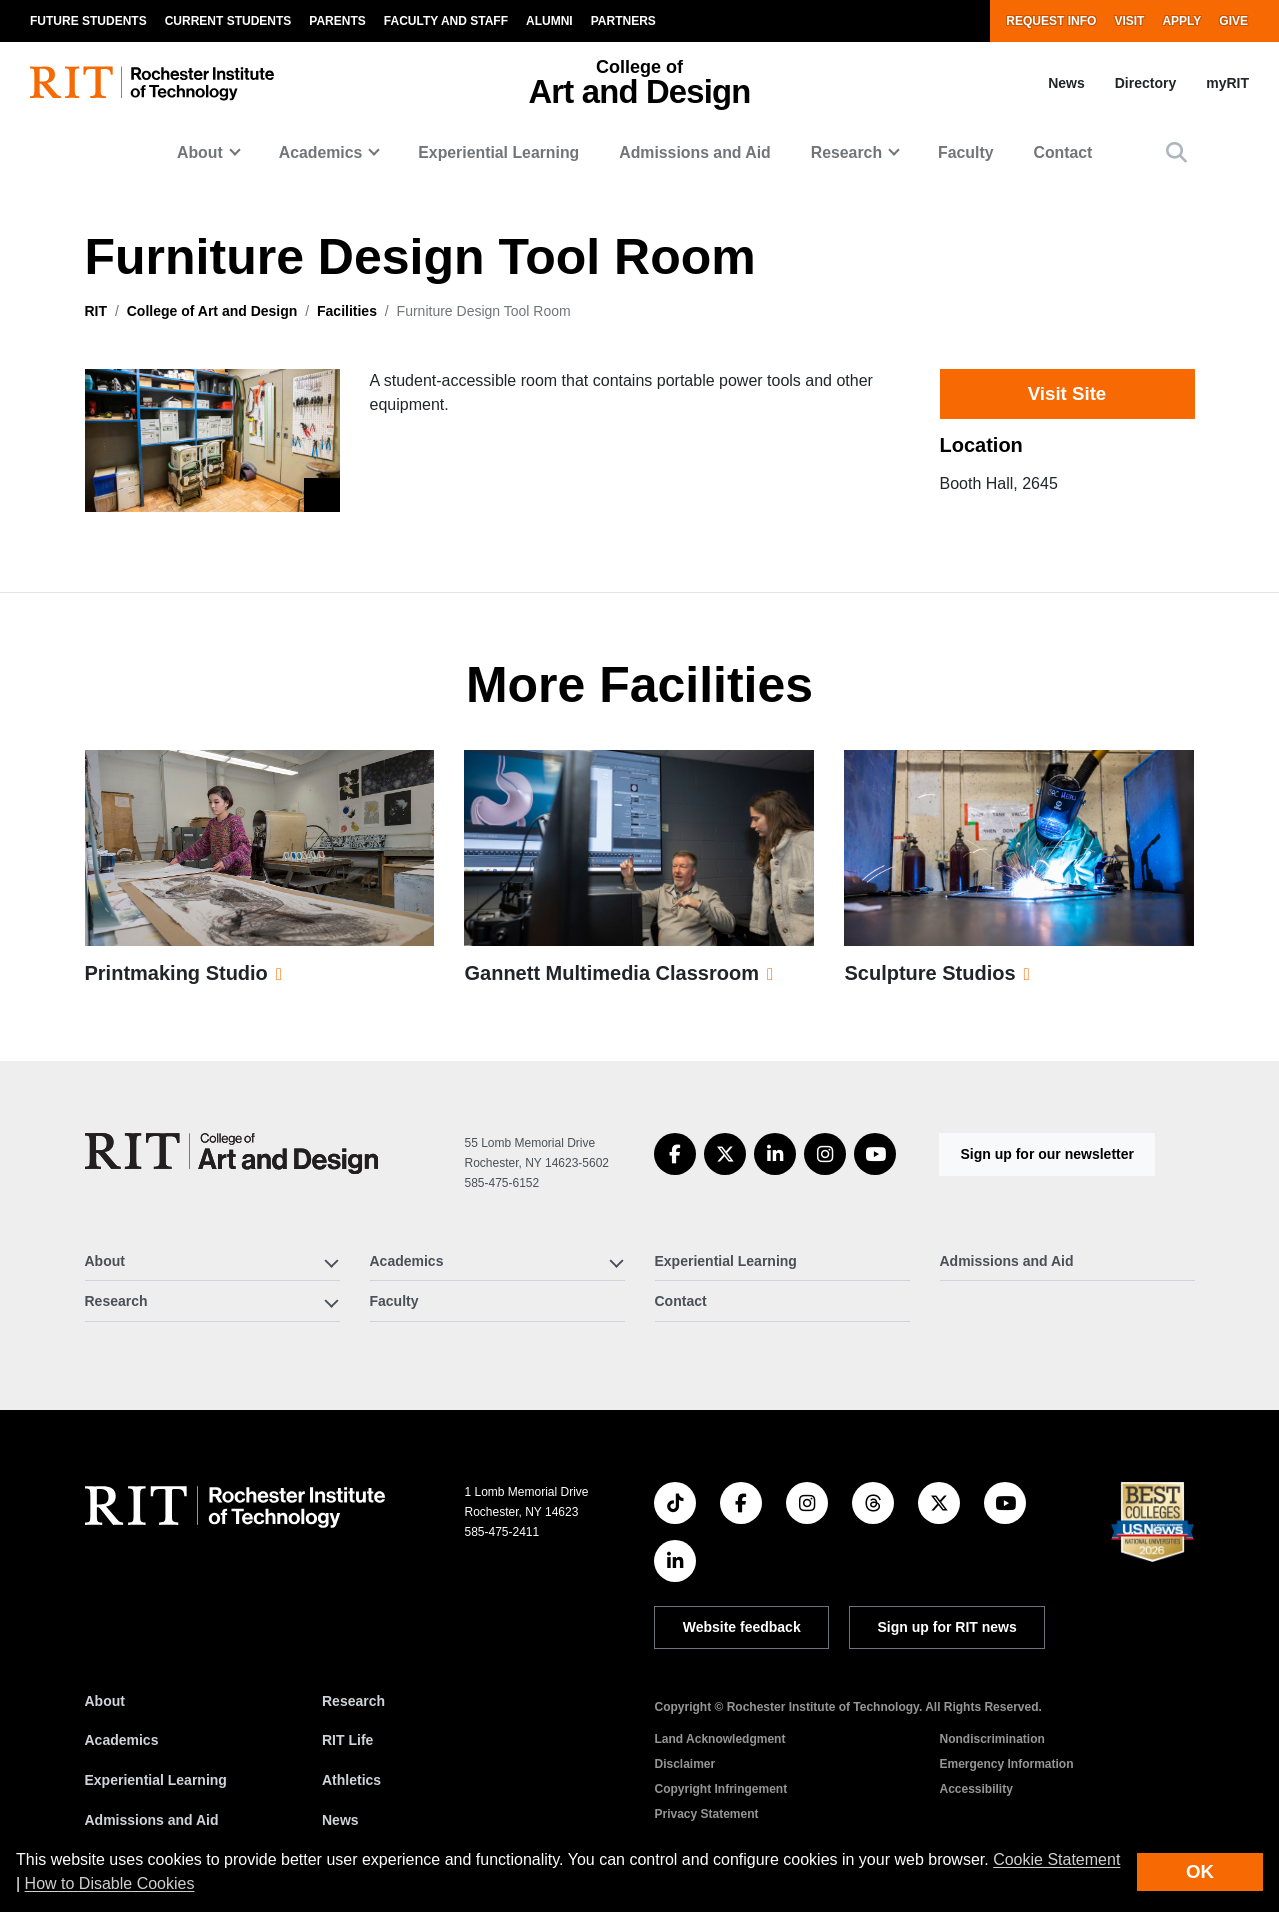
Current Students (228, 21)
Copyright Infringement (720, 1789)
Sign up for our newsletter (1046, 1154)
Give (1233, 21)
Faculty (965, 152)
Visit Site (1067, 393)
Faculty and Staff (446, 21)
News (1066, 83)
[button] (1176, 152)
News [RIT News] (340, 1820)
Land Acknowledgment (719, 1739)
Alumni (549, 21)
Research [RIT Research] (353, 1701)
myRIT (1227, 83)
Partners (623, 21)
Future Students (88, 21)
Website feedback (742, 1627)
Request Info (1051, 21)
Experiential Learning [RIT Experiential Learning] (156, 1780)
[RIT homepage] (152, 83)
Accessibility (975, 1789)
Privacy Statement (706, 1814)
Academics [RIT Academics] (122, 1740)
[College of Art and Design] (232, 1153)
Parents (337, 21)
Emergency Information (1006, 1764)
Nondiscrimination (991, 1739)
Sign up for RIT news (947, 1627)
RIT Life (347, 1740)
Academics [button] (321, 152)
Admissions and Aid (695, 152)
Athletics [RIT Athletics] (351, 1780)
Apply (1181, 21)
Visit (1129, 21)
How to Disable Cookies (110, 1883)
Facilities (347, 311)
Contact (1062, 152)
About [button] (200, 152)
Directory (1145, 83)
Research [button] (846, 152)
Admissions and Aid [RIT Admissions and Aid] (152, 1820)
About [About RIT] (105, 1701)
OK (1200, 1871)
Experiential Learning (498, 152)
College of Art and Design (212, 311)
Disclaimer (684, 1764)
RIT (96, 311)
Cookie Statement (1056, 1859)
